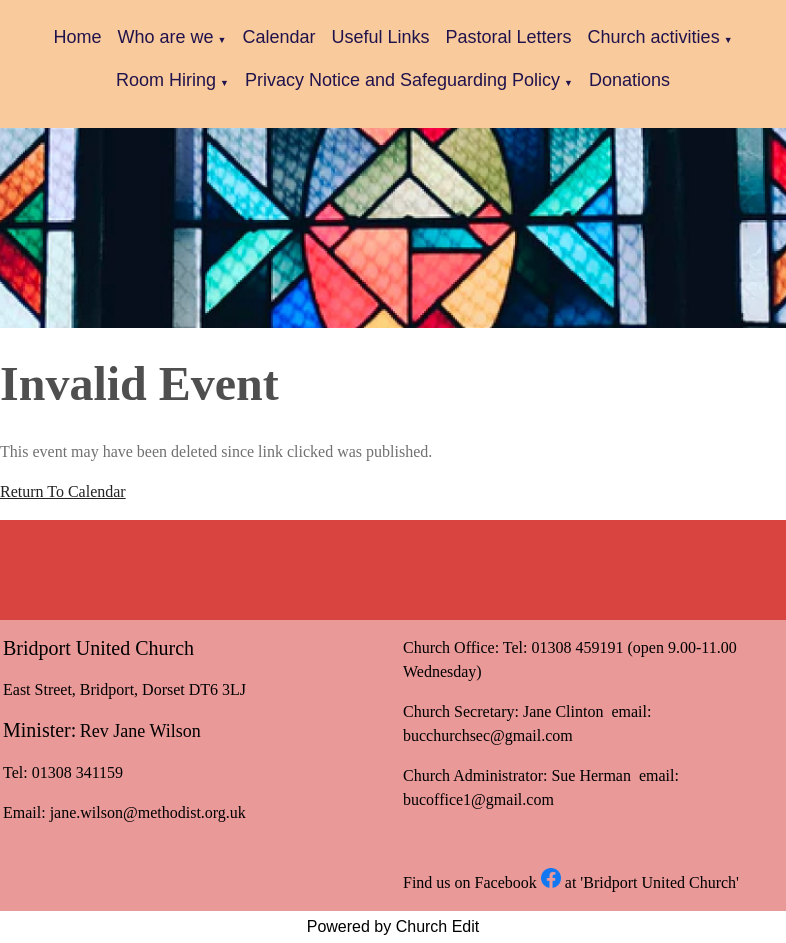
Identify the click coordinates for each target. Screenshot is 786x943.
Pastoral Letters (509, 37)
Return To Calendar (63, 491)
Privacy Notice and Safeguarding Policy (402, 80)
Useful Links (380, 37)
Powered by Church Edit (393, 926)
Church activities (654, 37)
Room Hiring (166, 80)
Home (77, 37)
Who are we (165, 37)
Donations (629, 80)
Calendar (278, 37)
